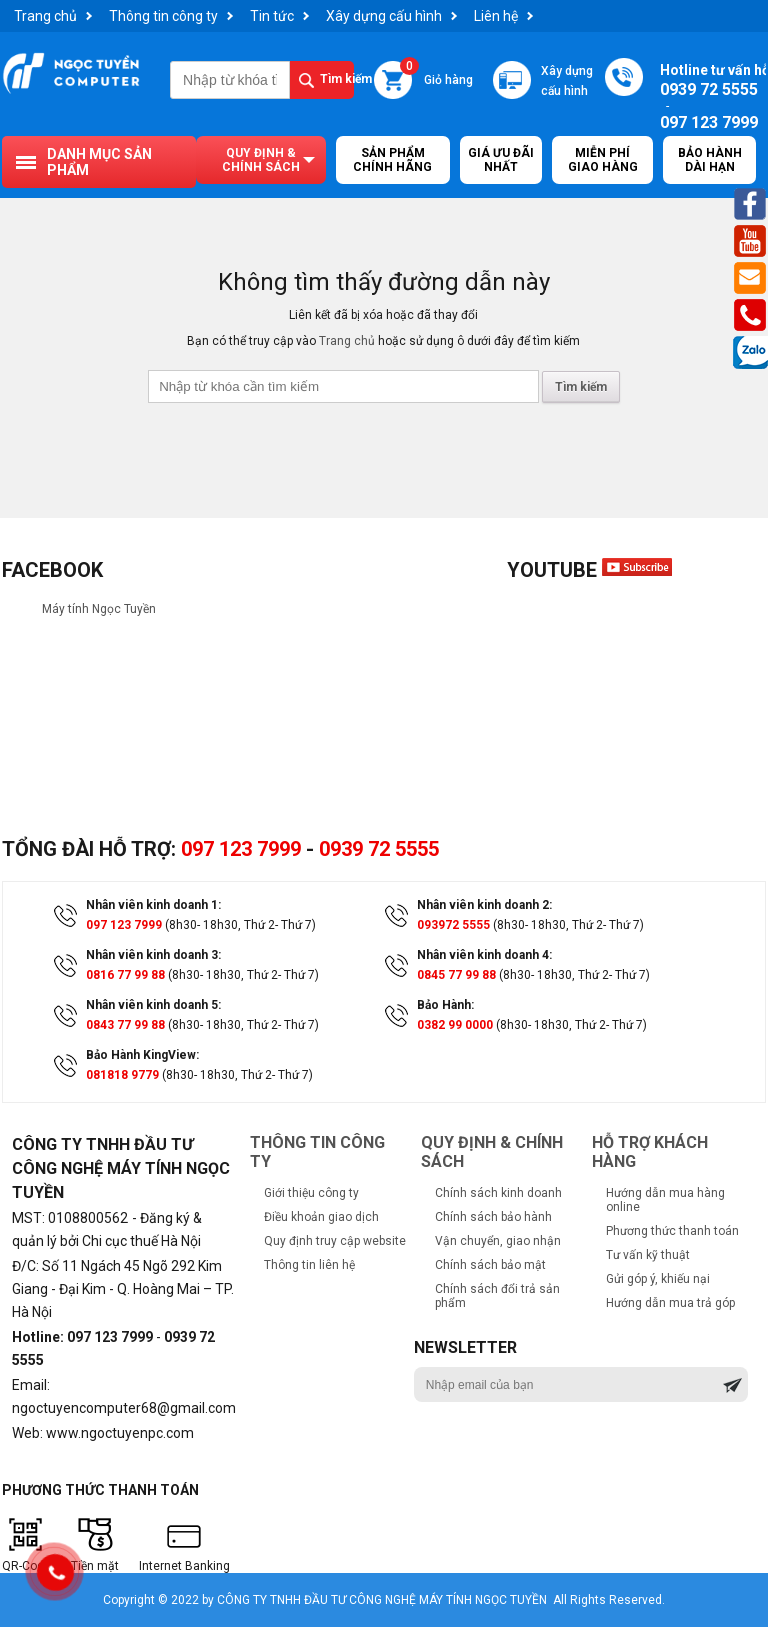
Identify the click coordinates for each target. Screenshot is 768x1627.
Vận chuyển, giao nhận (498, 1241)
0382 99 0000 (455, 1025)
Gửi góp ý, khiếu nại (658, 1279)
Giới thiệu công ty (311, 1193)
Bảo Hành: (445, 1005)
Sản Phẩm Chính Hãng (392, 160)
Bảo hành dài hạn (710, 160)
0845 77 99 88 (456, 975)
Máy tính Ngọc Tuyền (99, 609)
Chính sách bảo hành (493, 1217)
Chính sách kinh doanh (498, 1193)
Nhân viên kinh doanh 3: (153, 955)
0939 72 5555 (379, 849)
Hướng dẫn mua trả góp (670, 1303)
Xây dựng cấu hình (384, 16)
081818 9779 (122, 1075)
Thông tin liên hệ (309, 1265)
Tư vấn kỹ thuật (648, 1255)
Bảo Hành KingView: (142, 1055)
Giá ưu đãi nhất (501, 160)
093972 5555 (453, 925)
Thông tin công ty (163, 16)
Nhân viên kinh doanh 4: (484, 955)
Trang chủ (45, 16)
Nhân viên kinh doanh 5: (153, 1005)
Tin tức (272, 16)
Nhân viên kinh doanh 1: (153, 905)
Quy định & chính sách (261, 160)
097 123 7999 (241, 849)
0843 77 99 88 (125, 1025)
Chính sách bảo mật (490, 1265)
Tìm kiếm (337, 79)
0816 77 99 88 (125, 975)
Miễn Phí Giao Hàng (603, 160)
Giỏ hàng (436, 74)
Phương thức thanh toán (672, 1231)
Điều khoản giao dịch (321, 1217)
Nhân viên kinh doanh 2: (484, 905)
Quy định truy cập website (335, 1241)
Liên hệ (496, 16)
